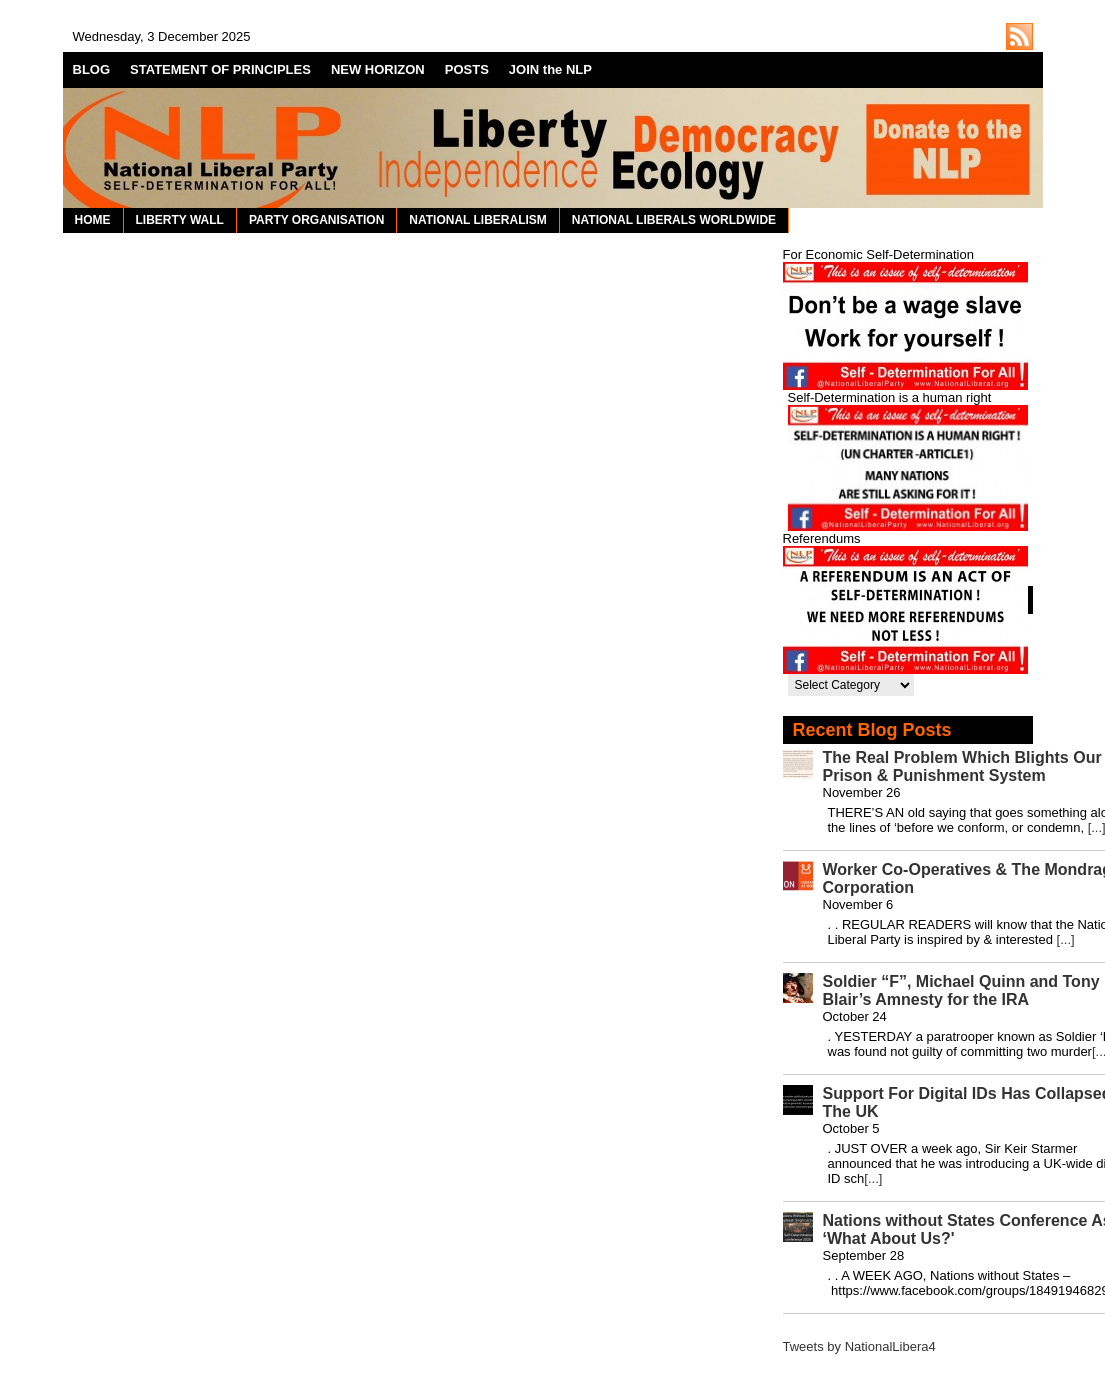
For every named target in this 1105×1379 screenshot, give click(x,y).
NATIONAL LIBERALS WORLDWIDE (674, 220)
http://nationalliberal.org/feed (1019, 36)
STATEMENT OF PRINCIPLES (220, 69)
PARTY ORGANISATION (316, 220)
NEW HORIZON (378, 69)
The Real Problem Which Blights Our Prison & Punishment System (962, 766)
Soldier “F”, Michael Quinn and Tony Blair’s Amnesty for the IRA (961, 990)
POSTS (467, 69)
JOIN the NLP (550, 69)
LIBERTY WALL (180, 220)
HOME (93, 220)
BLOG (92, 69)
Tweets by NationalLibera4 (859, 1346)
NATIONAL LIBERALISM (478, 220)
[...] (1066, 939)
